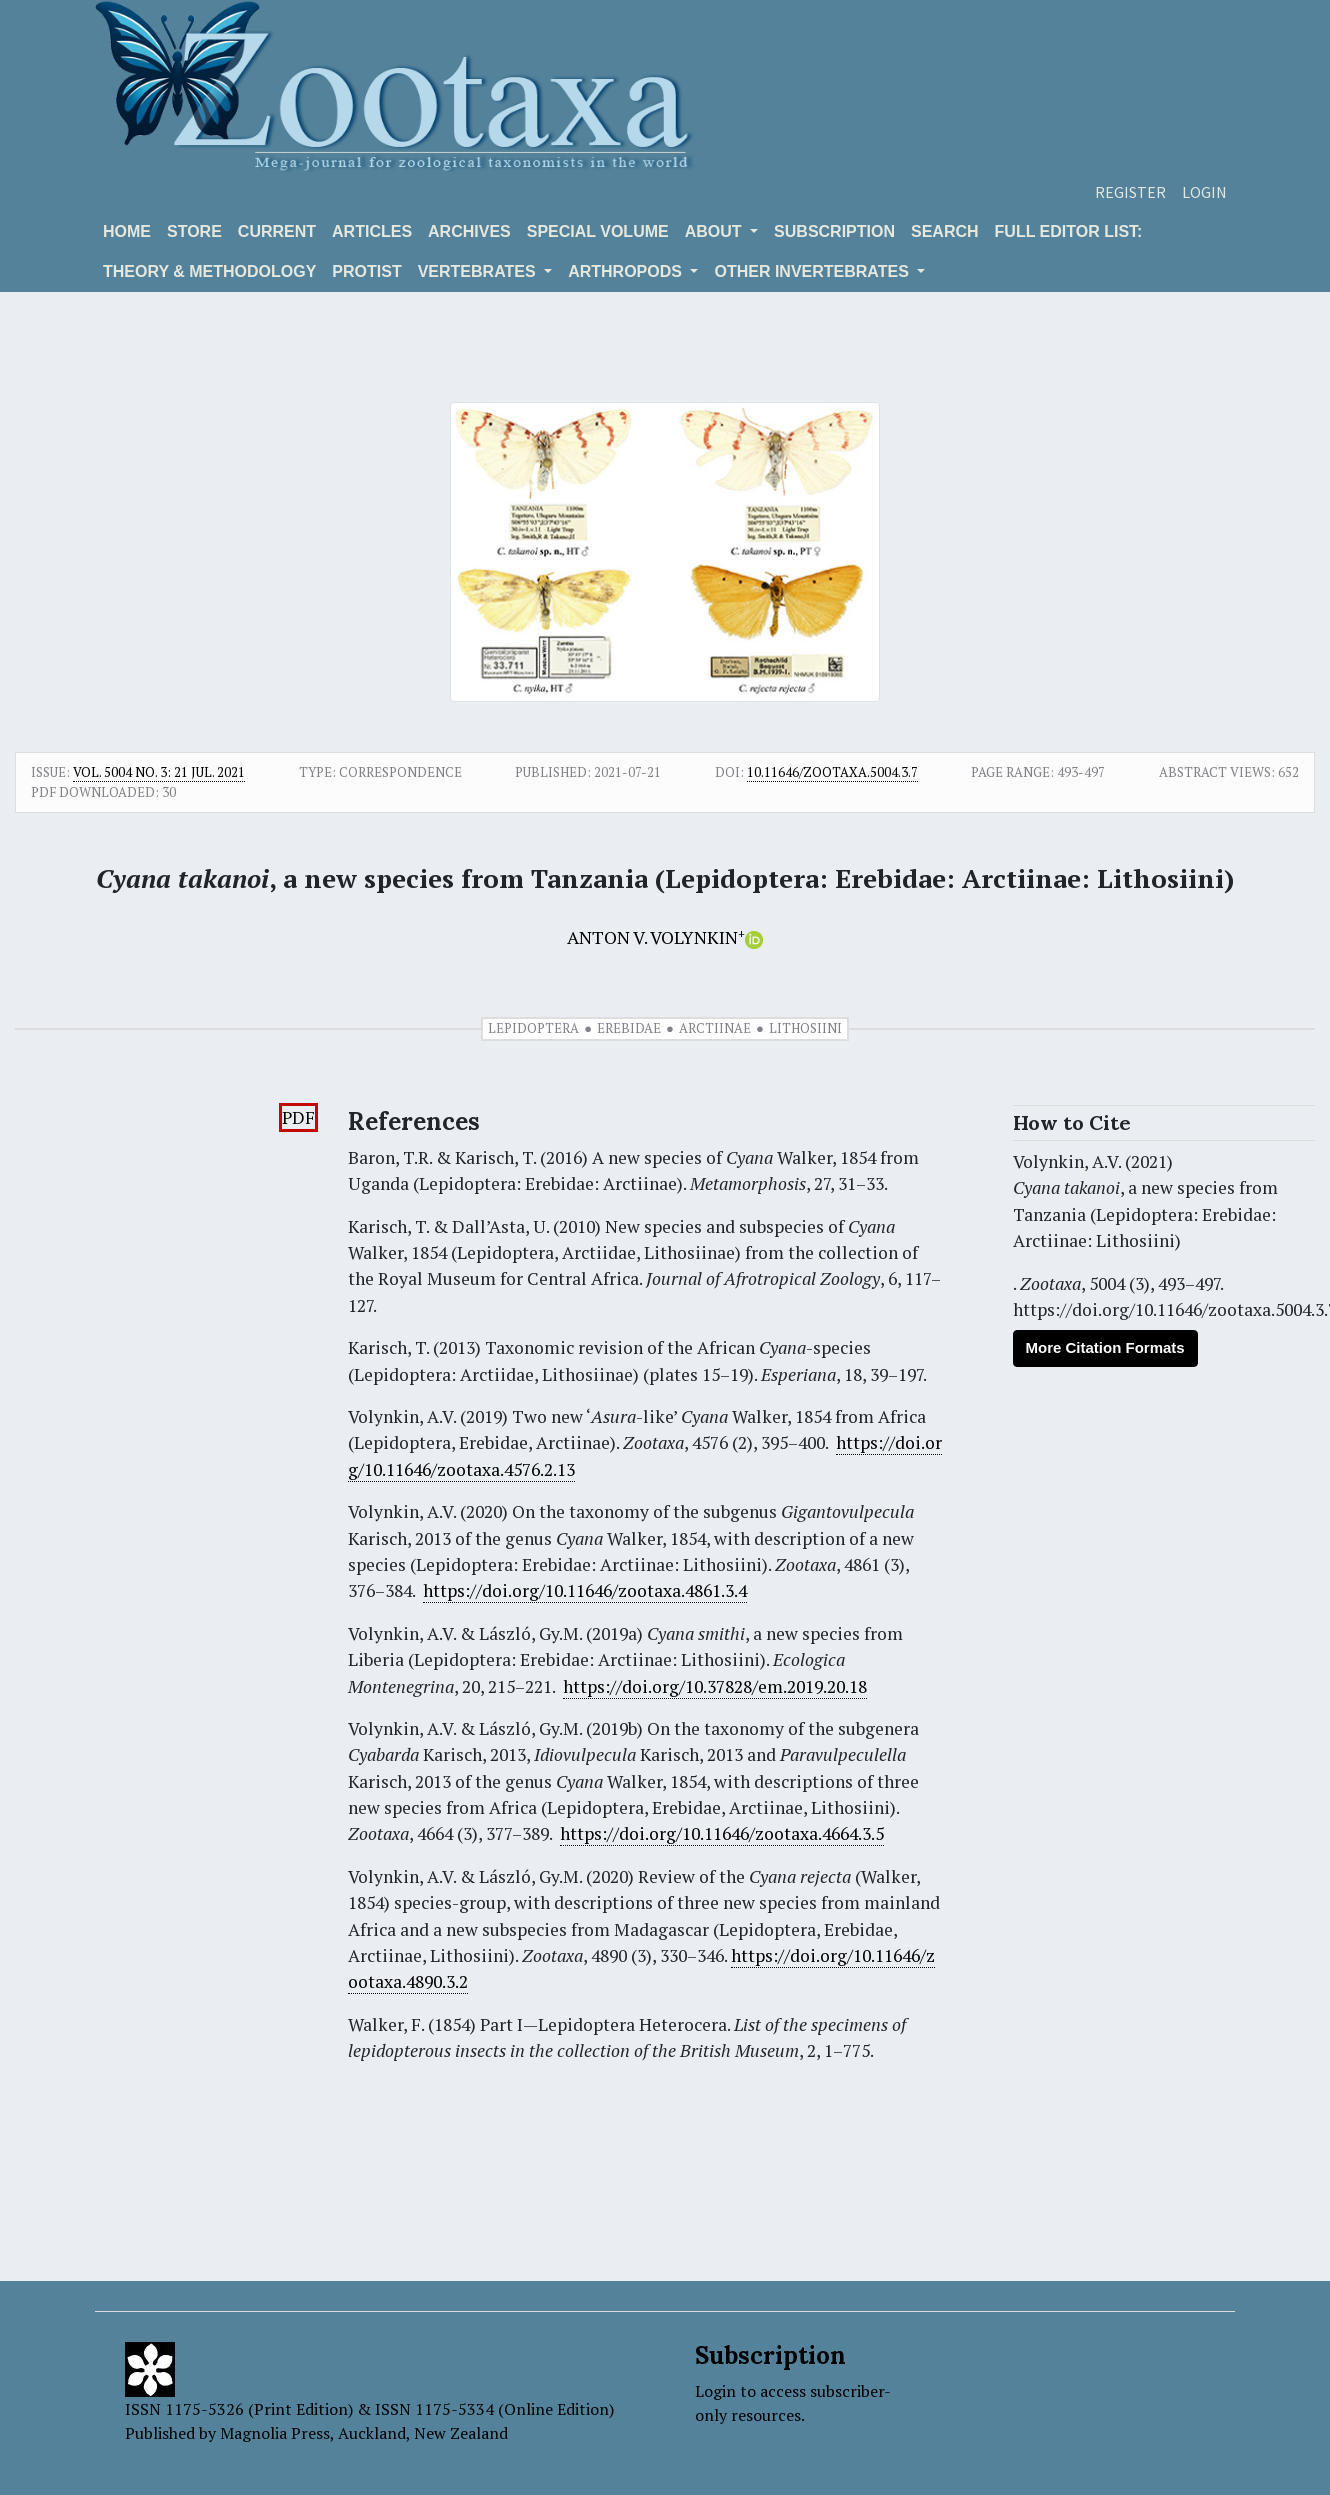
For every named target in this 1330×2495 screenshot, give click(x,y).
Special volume (598, 231)
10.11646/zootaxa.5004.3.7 (832, 772)
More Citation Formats (1105, 1347)
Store (194, 231)
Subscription (834, 231)
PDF (298, 1117)
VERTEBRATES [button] (479, 271)
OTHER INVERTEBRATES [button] (813, 271)
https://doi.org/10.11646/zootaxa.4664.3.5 (722, 1833)
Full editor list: (1069, 231)
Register (1130, 192)
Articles (372, 231)
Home (127, 231)
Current (277, 231)
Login (1204, 192)
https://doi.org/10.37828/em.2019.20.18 (715, 1686)
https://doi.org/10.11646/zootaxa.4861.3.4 (585, 1590)
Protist (366, 271)
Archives (469, 231)
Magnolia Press (275, 2433)
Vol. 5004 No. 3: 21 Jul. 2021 (159, 772)
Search (945, 231)
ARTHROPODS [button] (627, 271)
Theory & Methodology (209, 271)
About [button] (715, 231)
